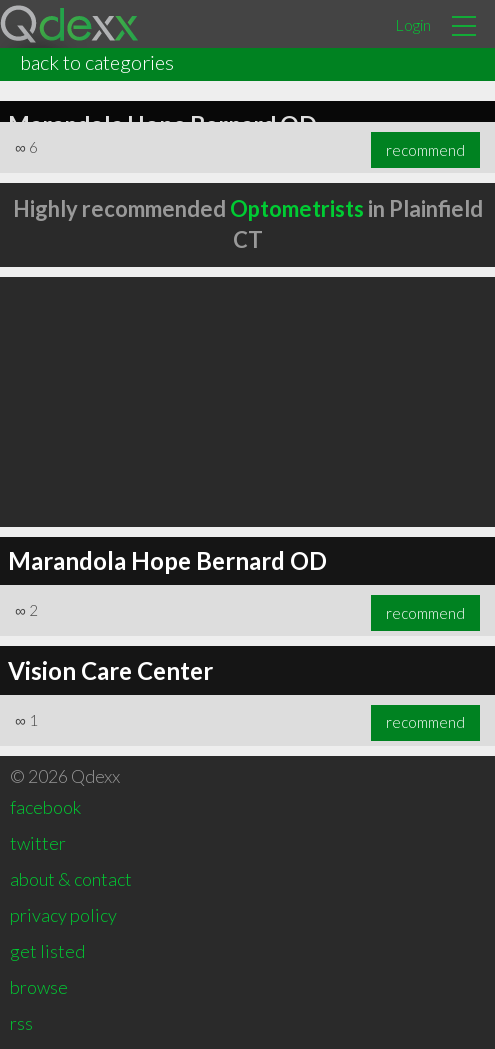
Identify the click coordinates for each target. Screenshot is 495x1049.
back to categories (97, 62)
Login (413, 24)
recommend (425, 150)
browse (39, 987)
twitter (38, 843)
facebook (45, 807)
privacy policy (63, 915)
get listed (47, 951)
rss (21, 1023)
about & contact (71, 879)
